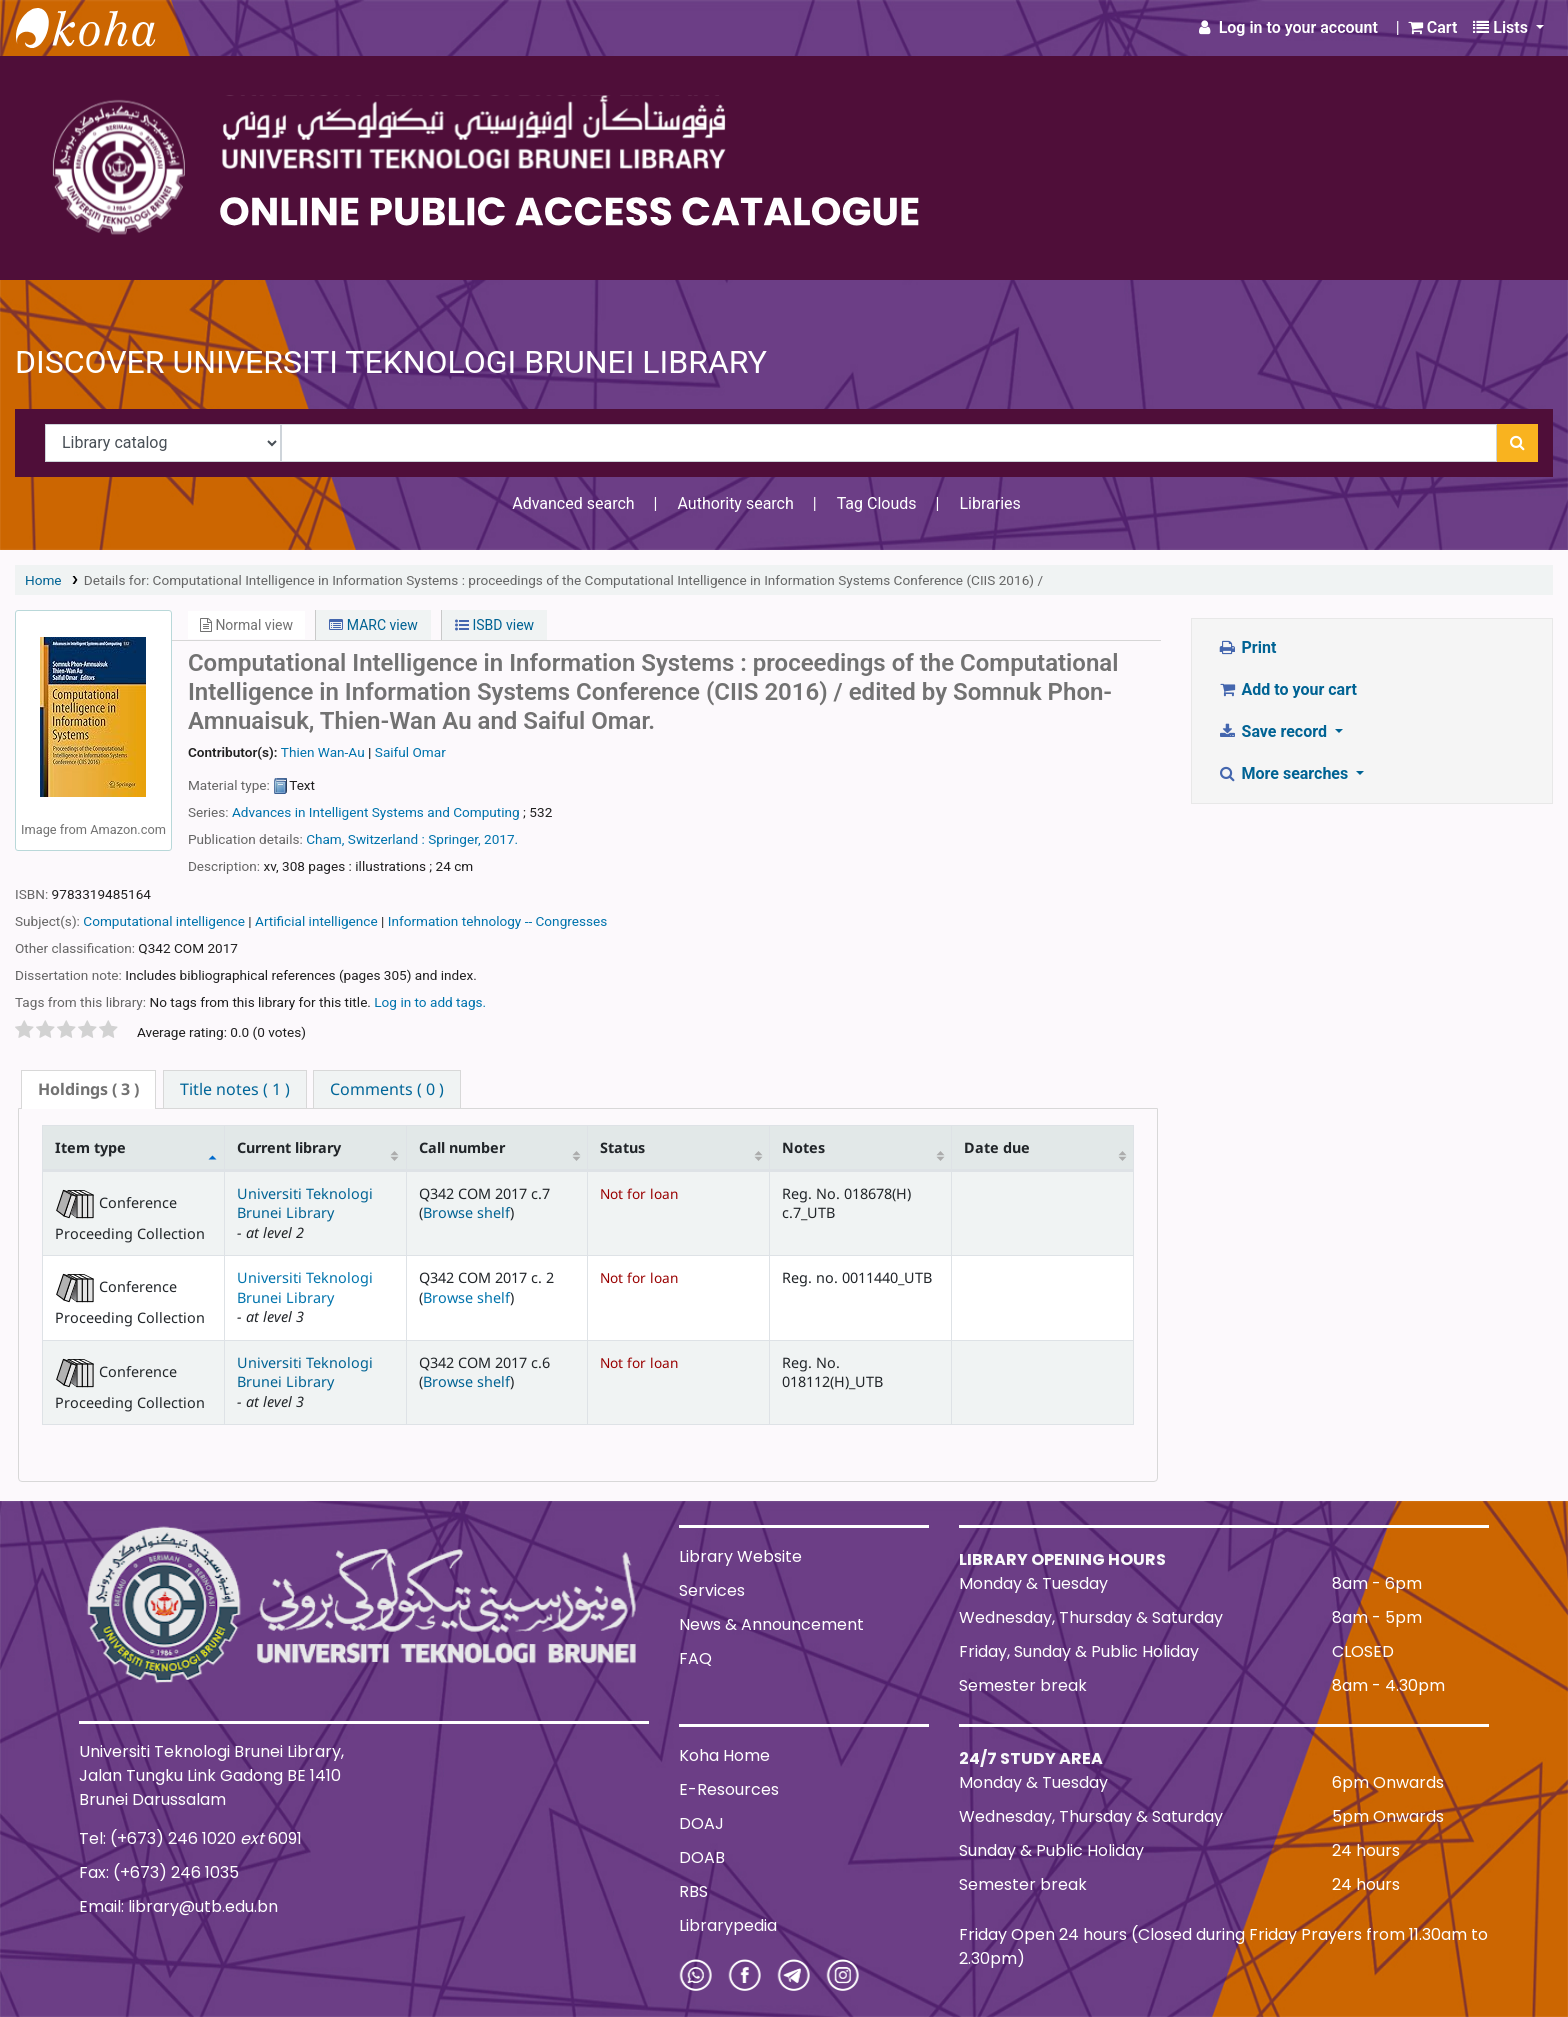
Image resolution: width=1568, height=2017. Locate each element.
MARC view (373, 625)
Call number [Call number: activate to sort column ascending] (462, 1147)
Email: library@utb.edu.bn (178, 1906)
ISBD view (494, 625)
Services (712, 1590)
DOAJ (701, 1823)
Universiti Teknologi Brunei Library (305, 1203)
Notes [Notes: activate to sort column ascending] (803, 1147)
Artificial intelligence (316, 921)
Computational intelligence (164, 921)
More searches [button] (1284, 773)
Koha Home (724, 1755)
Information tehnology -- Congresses (497, 921)
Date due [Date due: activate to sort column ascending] (997, 1147)
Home (43, 580)
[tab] (88, 1089)
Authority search (735, 503)
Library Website (740, 1556)
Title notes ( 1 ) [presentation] (235, 1089)
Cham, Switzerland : (365, 839)
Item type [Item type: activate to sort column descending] (90, 1147)
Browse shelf (466, 1212)
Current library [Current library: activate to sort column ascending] (289, 1147)
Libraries (989, 503)
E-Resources (729, 1789)
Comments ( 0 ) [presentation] (387, 1089)
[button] (1433, 28)
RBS (693, 1891)
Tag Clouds (877, 503)
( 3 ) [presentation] (88, 1089)
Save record (1274, 731)
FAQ (695, 1658)
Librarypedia (728, 1925)
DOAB (702, 1857)
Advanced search (573, 503)
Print (1246, 647)
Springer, (454, 839)
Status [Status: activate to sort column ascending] (622, 1147)
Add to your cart (1287, 689)
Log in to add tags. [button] (430, 1002)
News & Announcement (771, 1624)
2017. (501, 839)
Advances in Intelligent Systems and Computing (376, 812)
